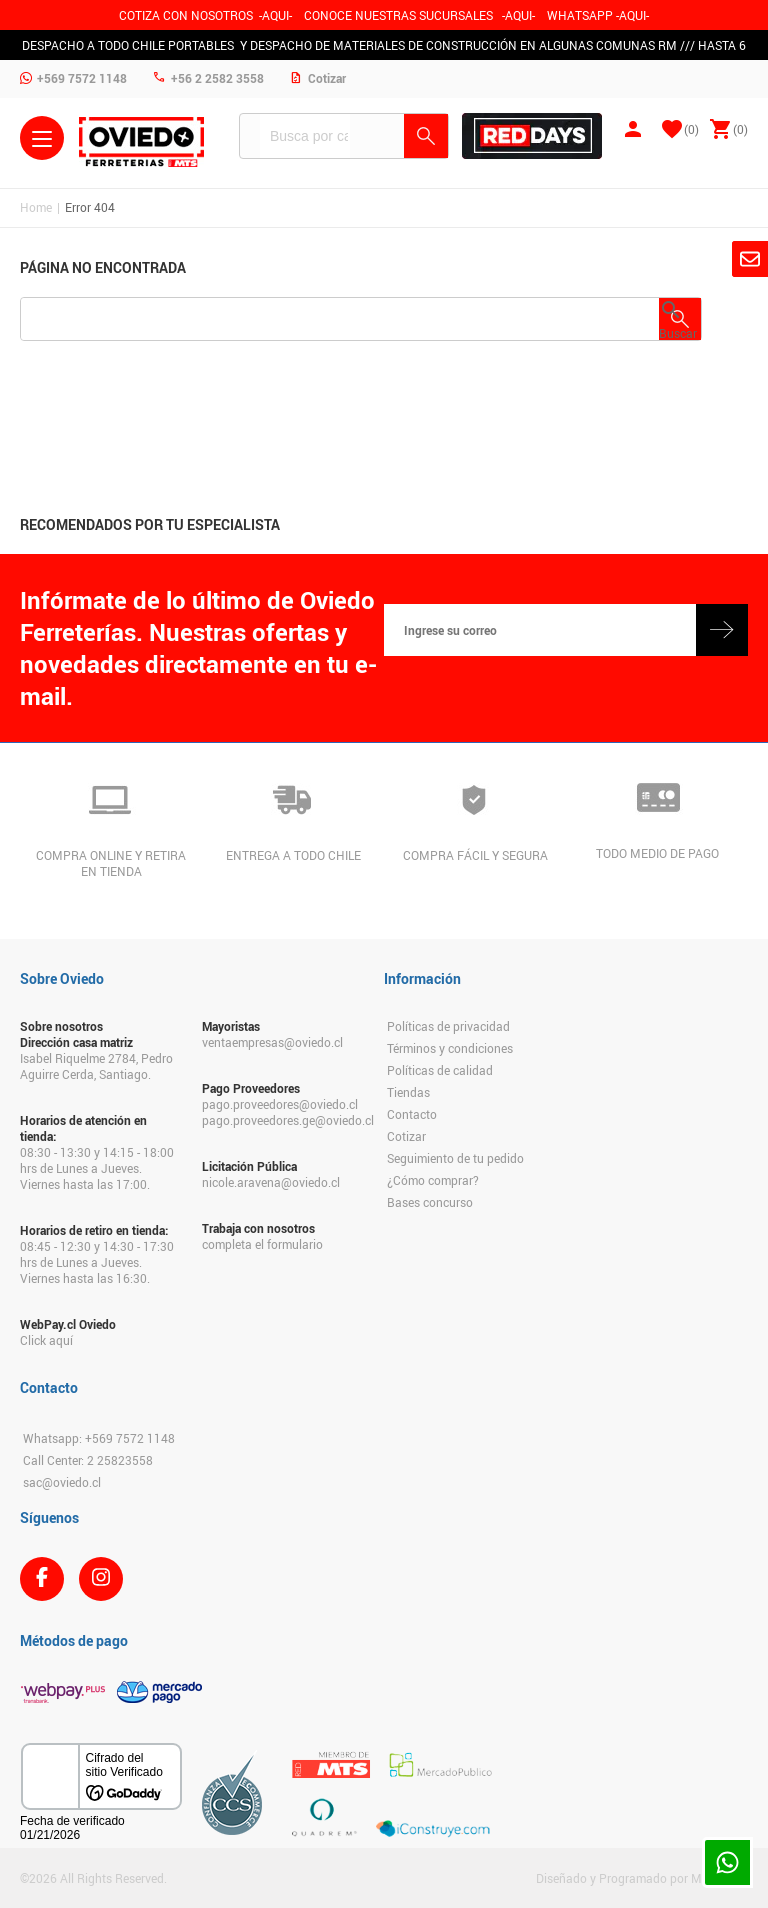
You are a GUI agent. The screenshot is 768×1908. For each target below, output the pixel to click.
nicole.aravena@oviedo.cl (271, 1182)
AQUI (518, 15)
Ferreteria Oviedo (141, 142)
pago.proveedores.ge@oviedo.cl (283, 1120)
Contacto (412, 1114)
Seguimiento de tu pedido (455, 1158)
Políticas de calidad (440, 1070)
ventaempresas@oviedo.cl (272, 1042)
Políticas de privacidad (448, 1026)
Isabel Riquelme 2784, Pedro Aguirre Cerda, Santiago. (96, 1066)
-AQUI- (275, 15)
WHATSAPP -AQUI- (598, 15)
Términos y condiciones (450, 1048)
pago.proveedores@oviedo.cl (280, 1104)
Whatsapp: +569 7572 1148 (99, 1438)
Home (36, 207)
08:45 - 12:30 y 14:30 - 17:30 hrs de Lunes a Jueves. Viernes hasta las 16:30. (97, 1262)
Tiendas (408, 1092)
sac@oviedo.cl (62, 1482)
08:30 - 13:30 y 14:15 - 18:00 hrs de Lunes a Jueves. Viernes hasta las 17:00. (97, 1168)
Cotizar (406, 1136)
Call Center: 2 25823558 (88, 1460)
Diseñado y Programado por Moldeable (642, 1878)
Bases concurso (430, 1202)
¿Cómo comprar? (433, 1180)
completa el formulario (262, 1244)
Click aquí (46, 1340)
